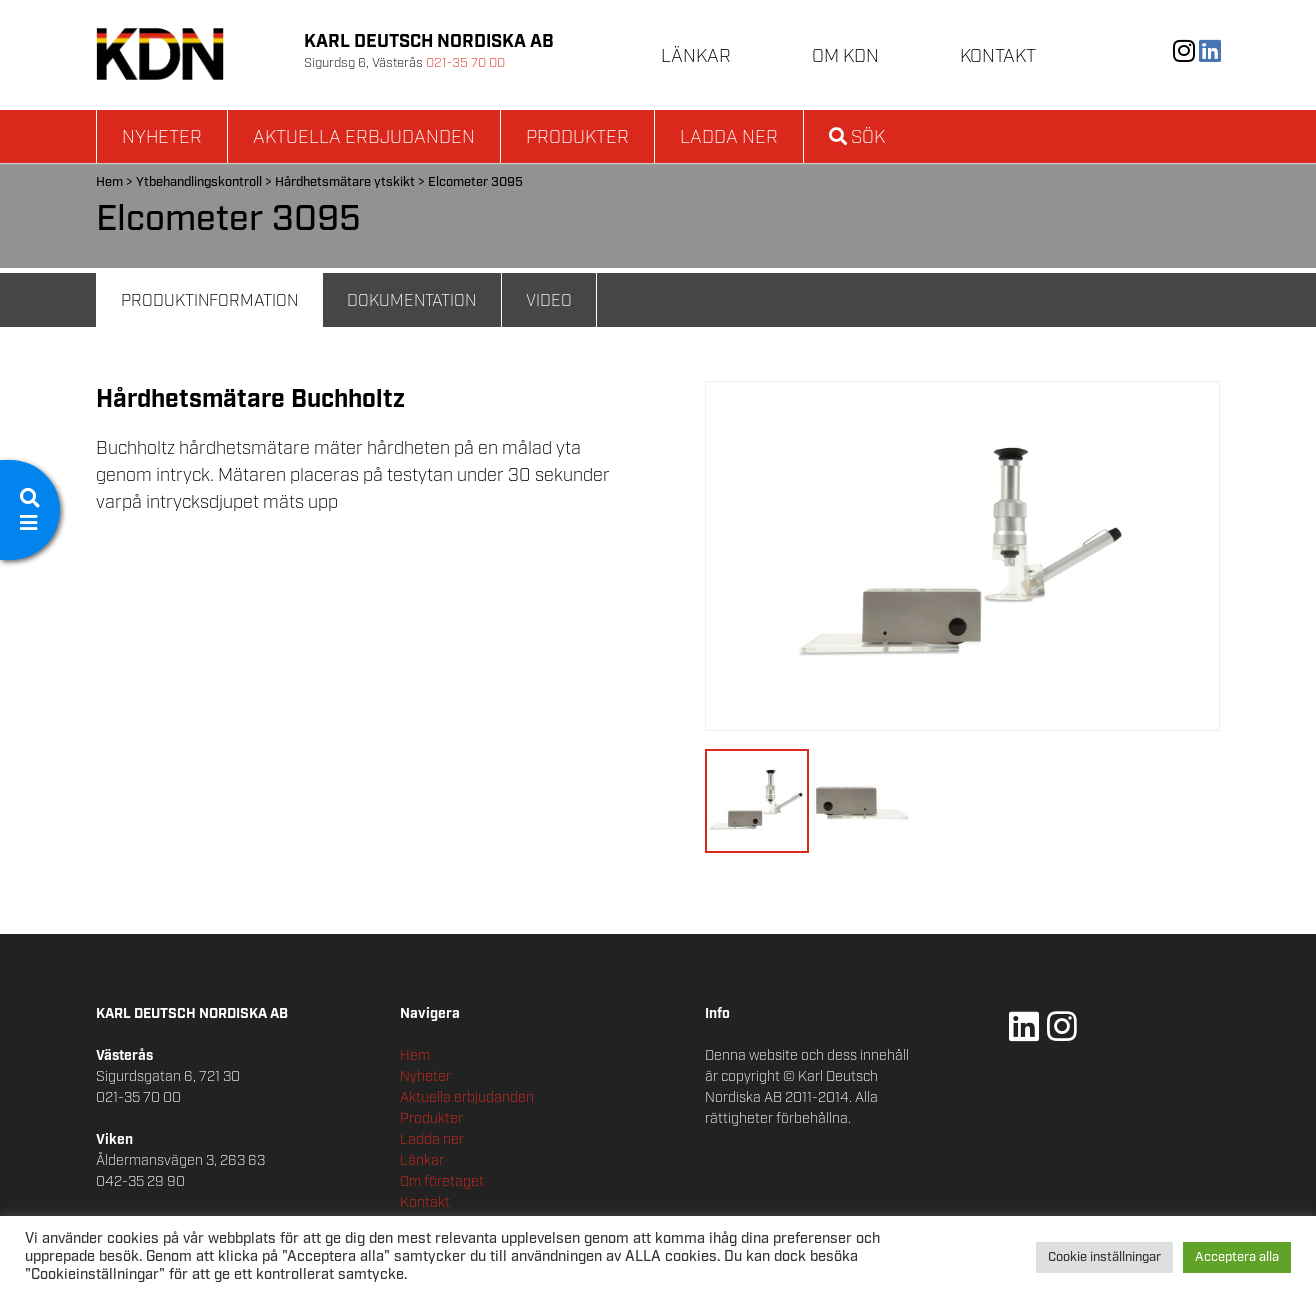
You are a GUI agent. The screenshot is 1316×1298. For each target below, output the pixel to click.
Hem (109, 182)
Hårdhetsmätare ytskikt (345, 182)
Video (549, 301)
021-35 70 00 (465, 63)
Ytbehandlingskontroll (199, 182)
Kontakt (998, 57)
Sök (857, 138)
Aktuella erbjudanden (364, 138)
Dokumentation (411, 301)
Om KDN (845, 57)
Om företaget (442, 1182)
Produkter (577, 138)
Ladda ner (729, 138)
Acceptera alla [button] (1237, 1257)
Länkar (696, 57)
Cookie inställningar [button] (1104, 1257)
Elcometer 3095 (475, 182)
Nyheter (162, 138)
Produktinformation (209, 301)
